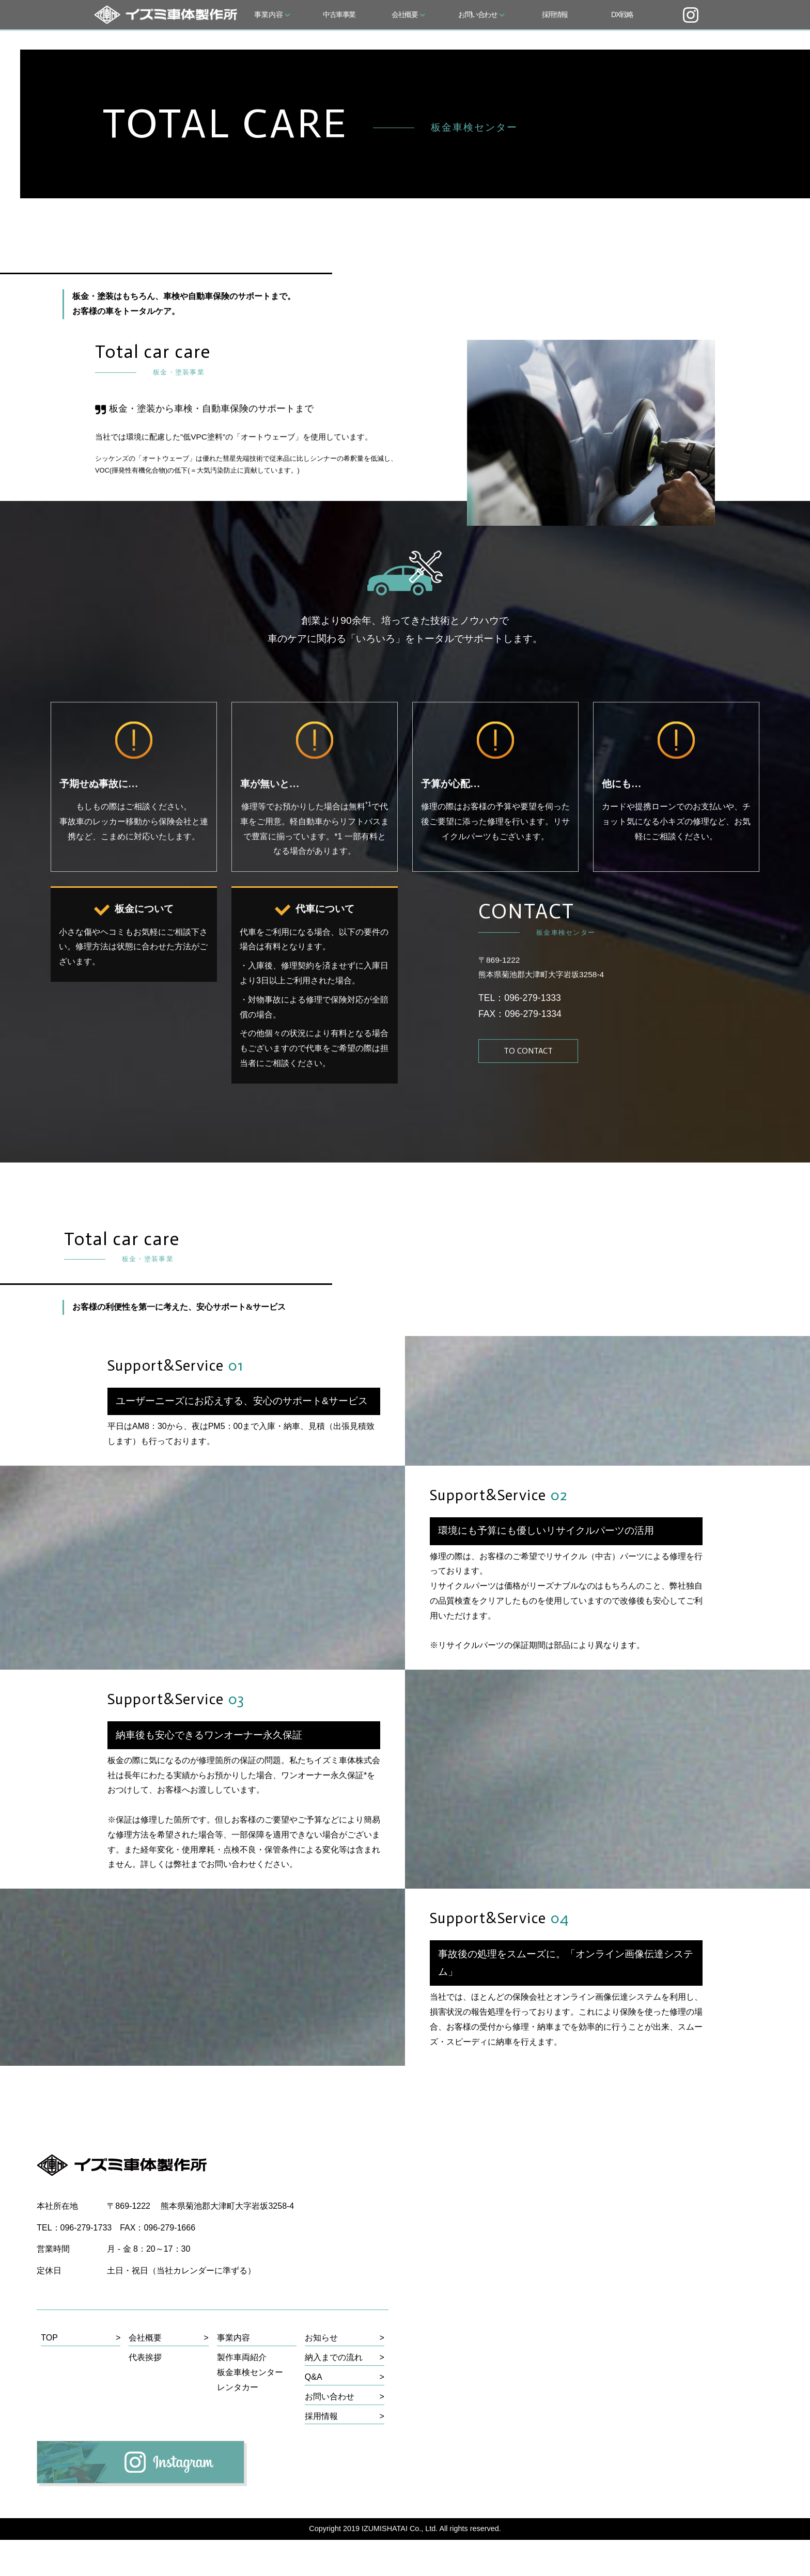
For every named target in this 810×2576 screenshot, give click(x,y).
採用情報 (555, 14)
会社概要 (408, 14)
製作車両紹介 (242, 2393)
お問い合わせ (481, 14)
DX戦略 (622, 14)
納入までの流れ (334, 2393)
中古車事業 (339, 14)
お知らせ (321, 2374)
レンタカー (237, 2423)
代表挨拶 (145, 2393)
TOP (49, 2374)
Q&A (313, 2413)
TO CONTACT (529, 1096)
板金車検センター (250, 2408)
